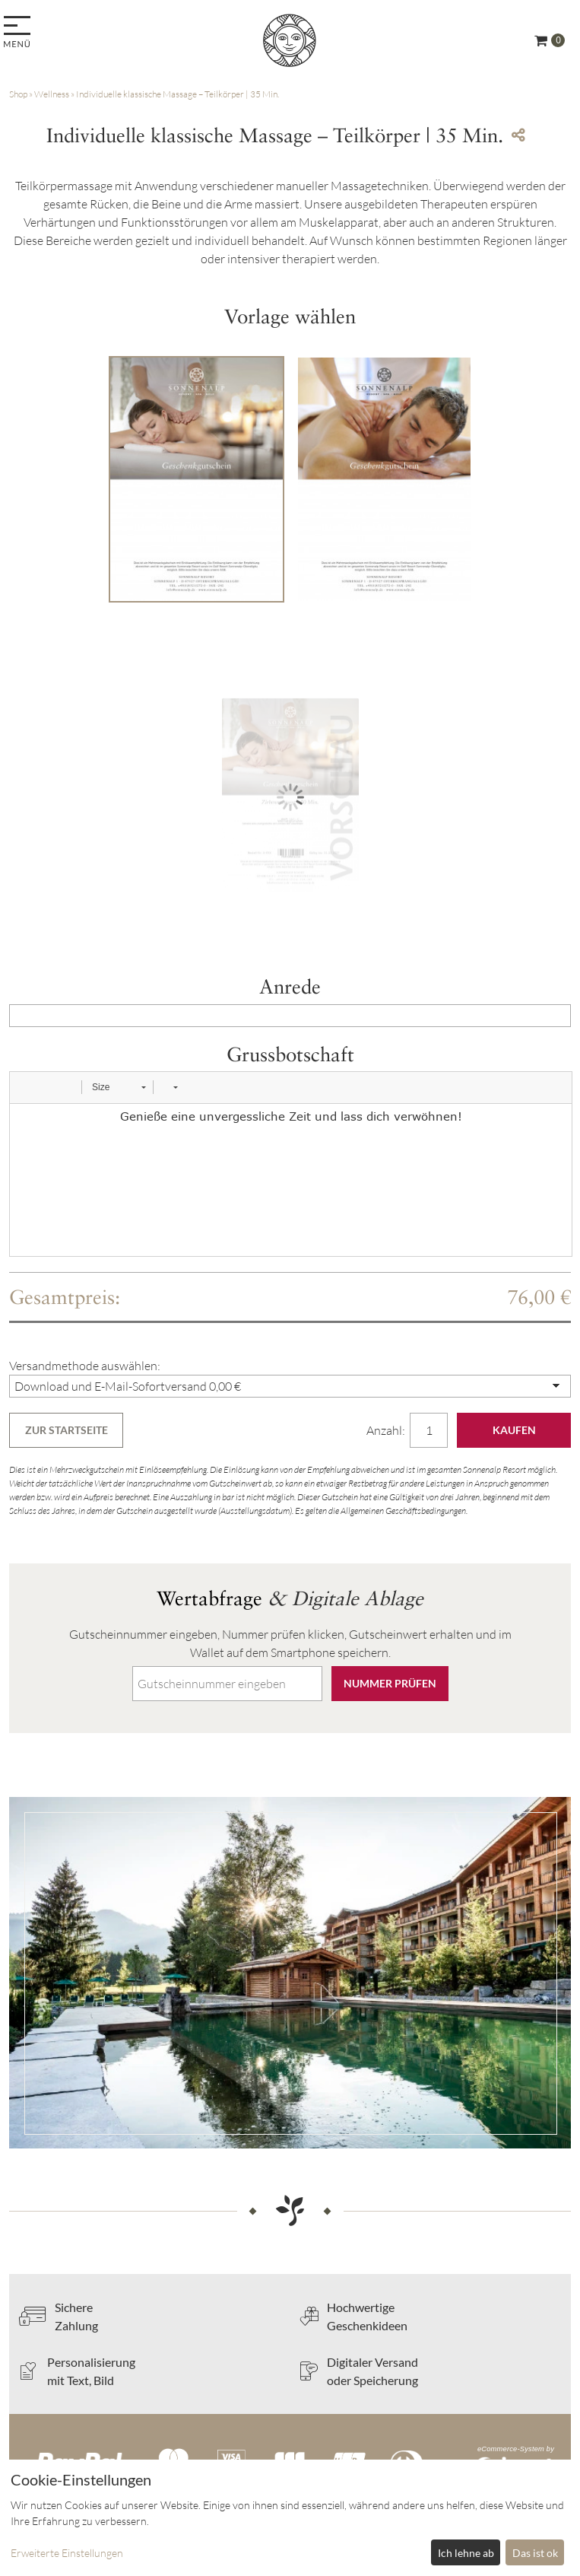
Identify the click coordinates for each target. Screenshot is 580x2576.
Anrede (290, 986)
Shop (18, 94)
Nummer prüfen (390, 1683)
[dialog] (290, 2518)
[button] (26, 1087)
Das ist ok (535, 2552)
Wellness (51, 94)
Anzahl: (386, 1430)
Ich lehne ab (466, 2552)
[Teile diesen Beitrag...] (518, 135)
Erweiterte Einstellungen (67, 2552)
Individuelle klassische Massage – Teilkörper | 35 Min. (177, 94)
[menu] (19, 33)
